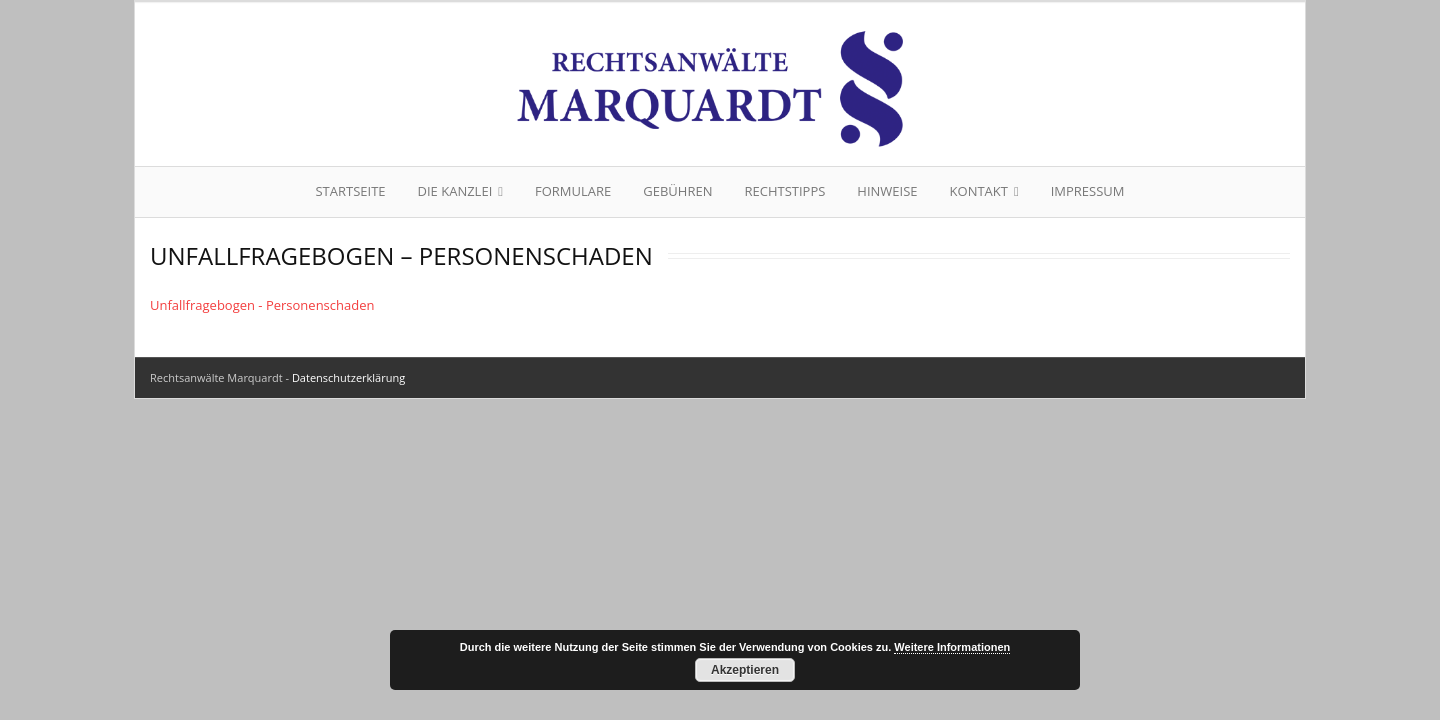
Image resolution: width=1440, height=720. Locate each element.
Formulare (573, 191)
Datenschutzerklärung (348, 377)
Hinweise (887, 191)
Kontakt (979, 191)
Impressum (1088, 191)
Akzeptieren (745, 670)
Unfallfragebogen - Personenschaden (262, 305)
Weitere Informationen (952, 647)
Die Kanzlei (455, 191)
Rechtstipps (784, 191)
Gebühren (677, 191)
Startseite (350, 191)
